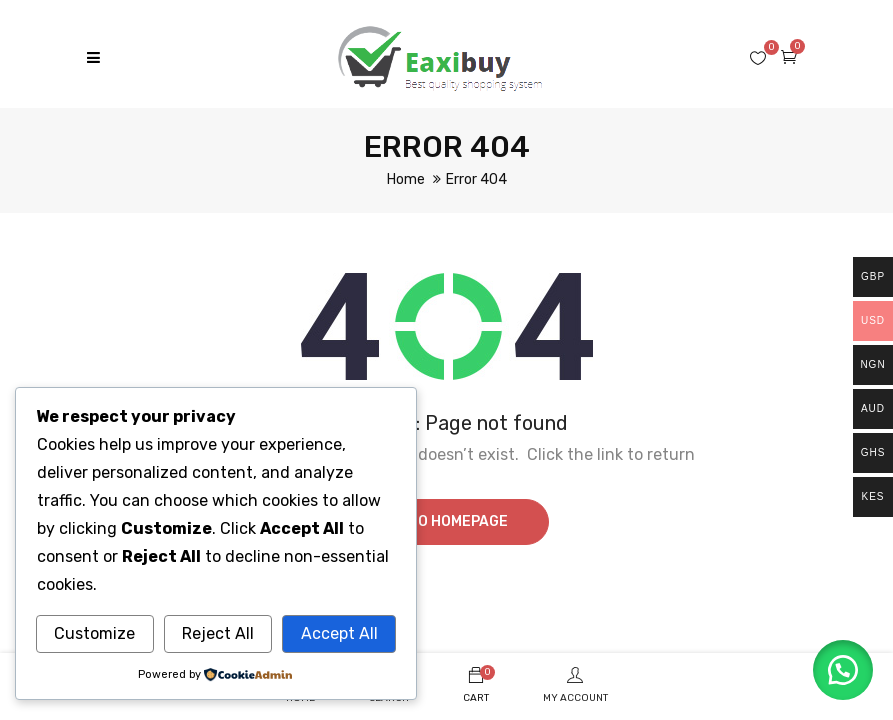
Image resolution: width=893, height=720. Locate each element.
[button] (843, 670)
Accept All (339, 633)
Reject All (218, 633)
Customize (94, 633)
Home (406, 179)
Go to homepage (446, 521)
